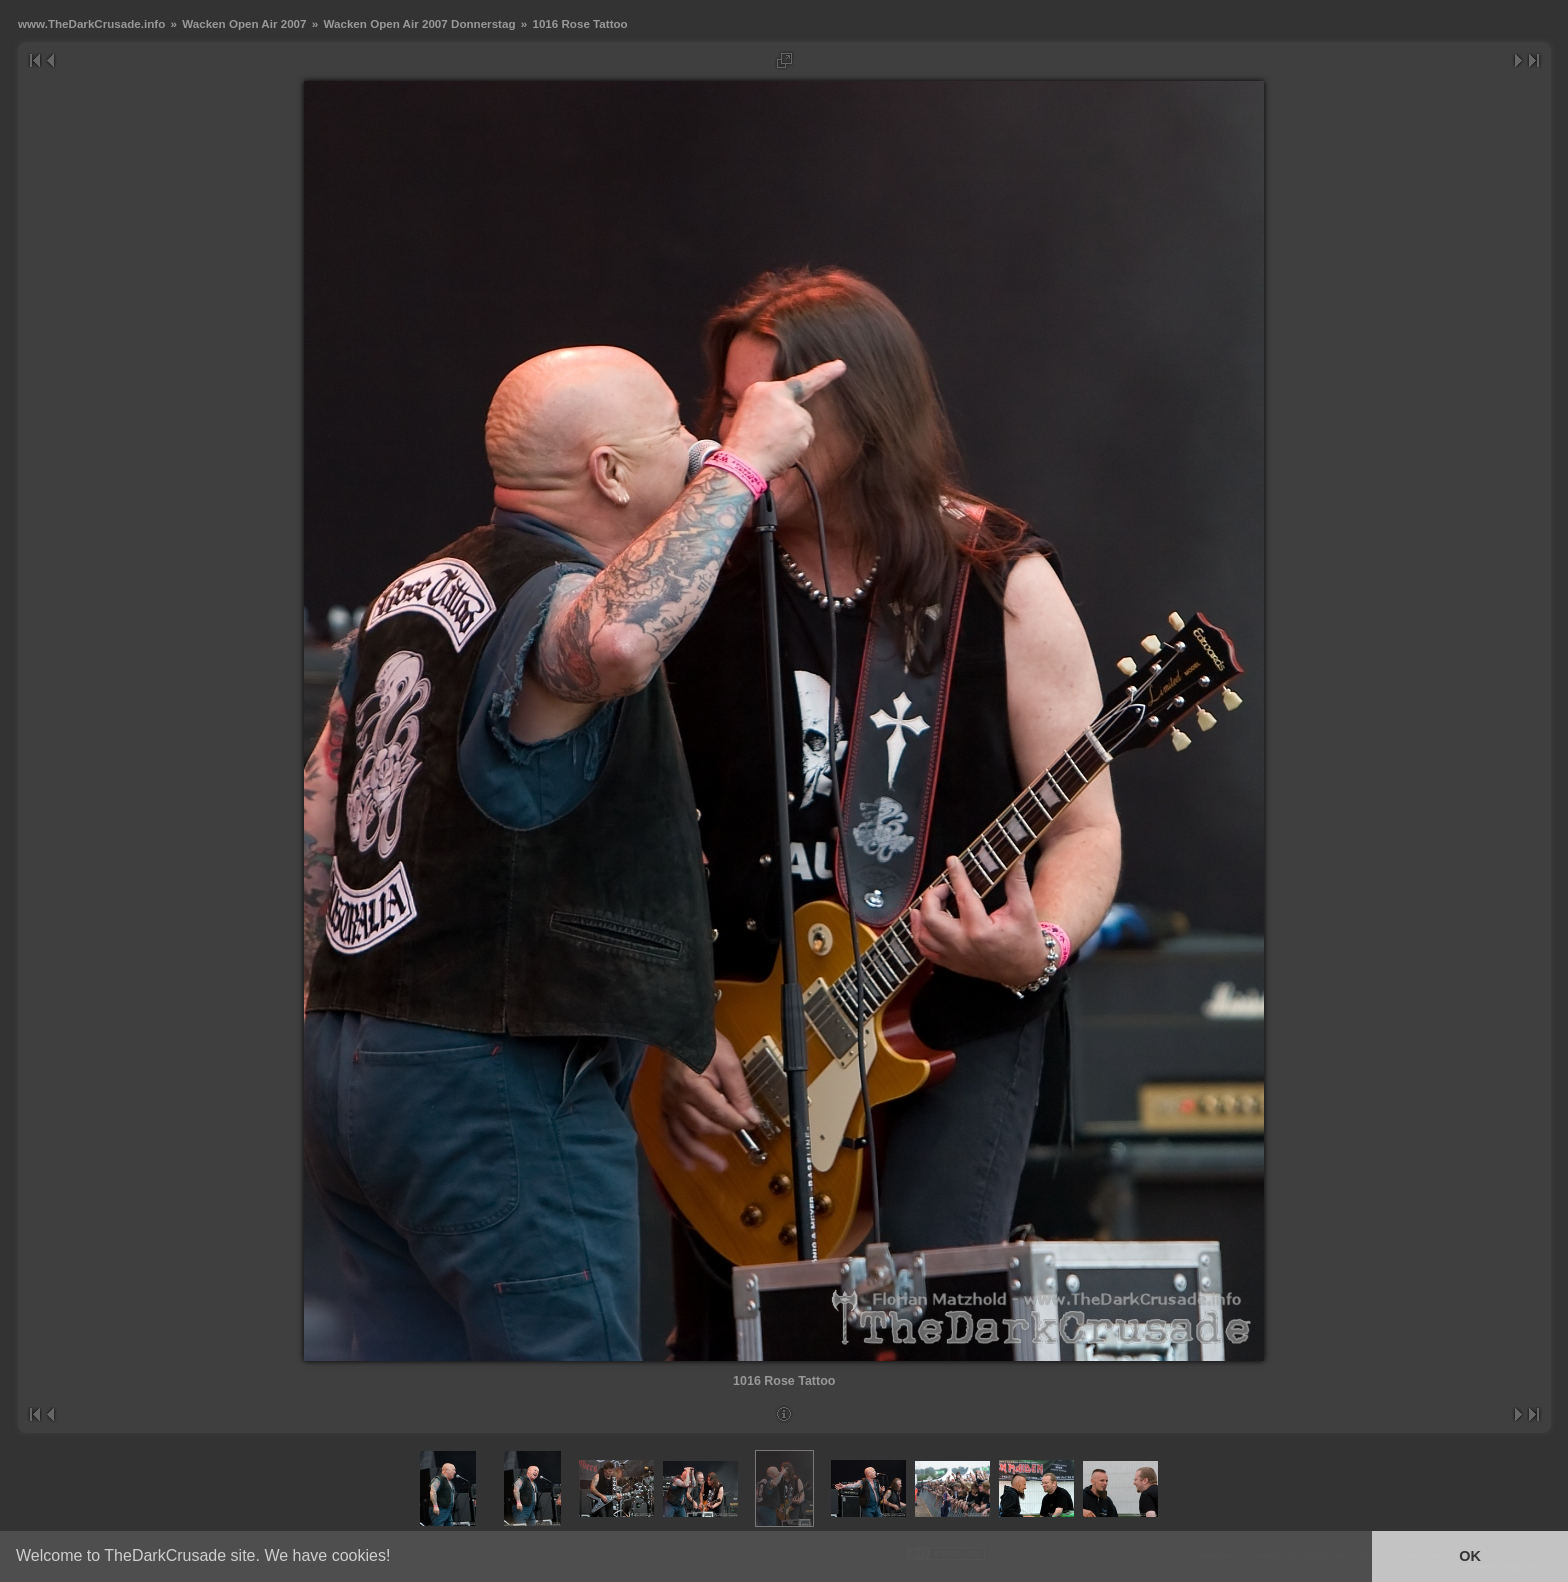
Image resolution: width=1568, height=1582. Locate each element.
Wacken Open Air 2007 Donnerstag (419, 23)
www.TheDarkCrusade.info (91, 23)
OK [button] (1470, 1556)
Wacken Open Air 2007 (244, 23)
